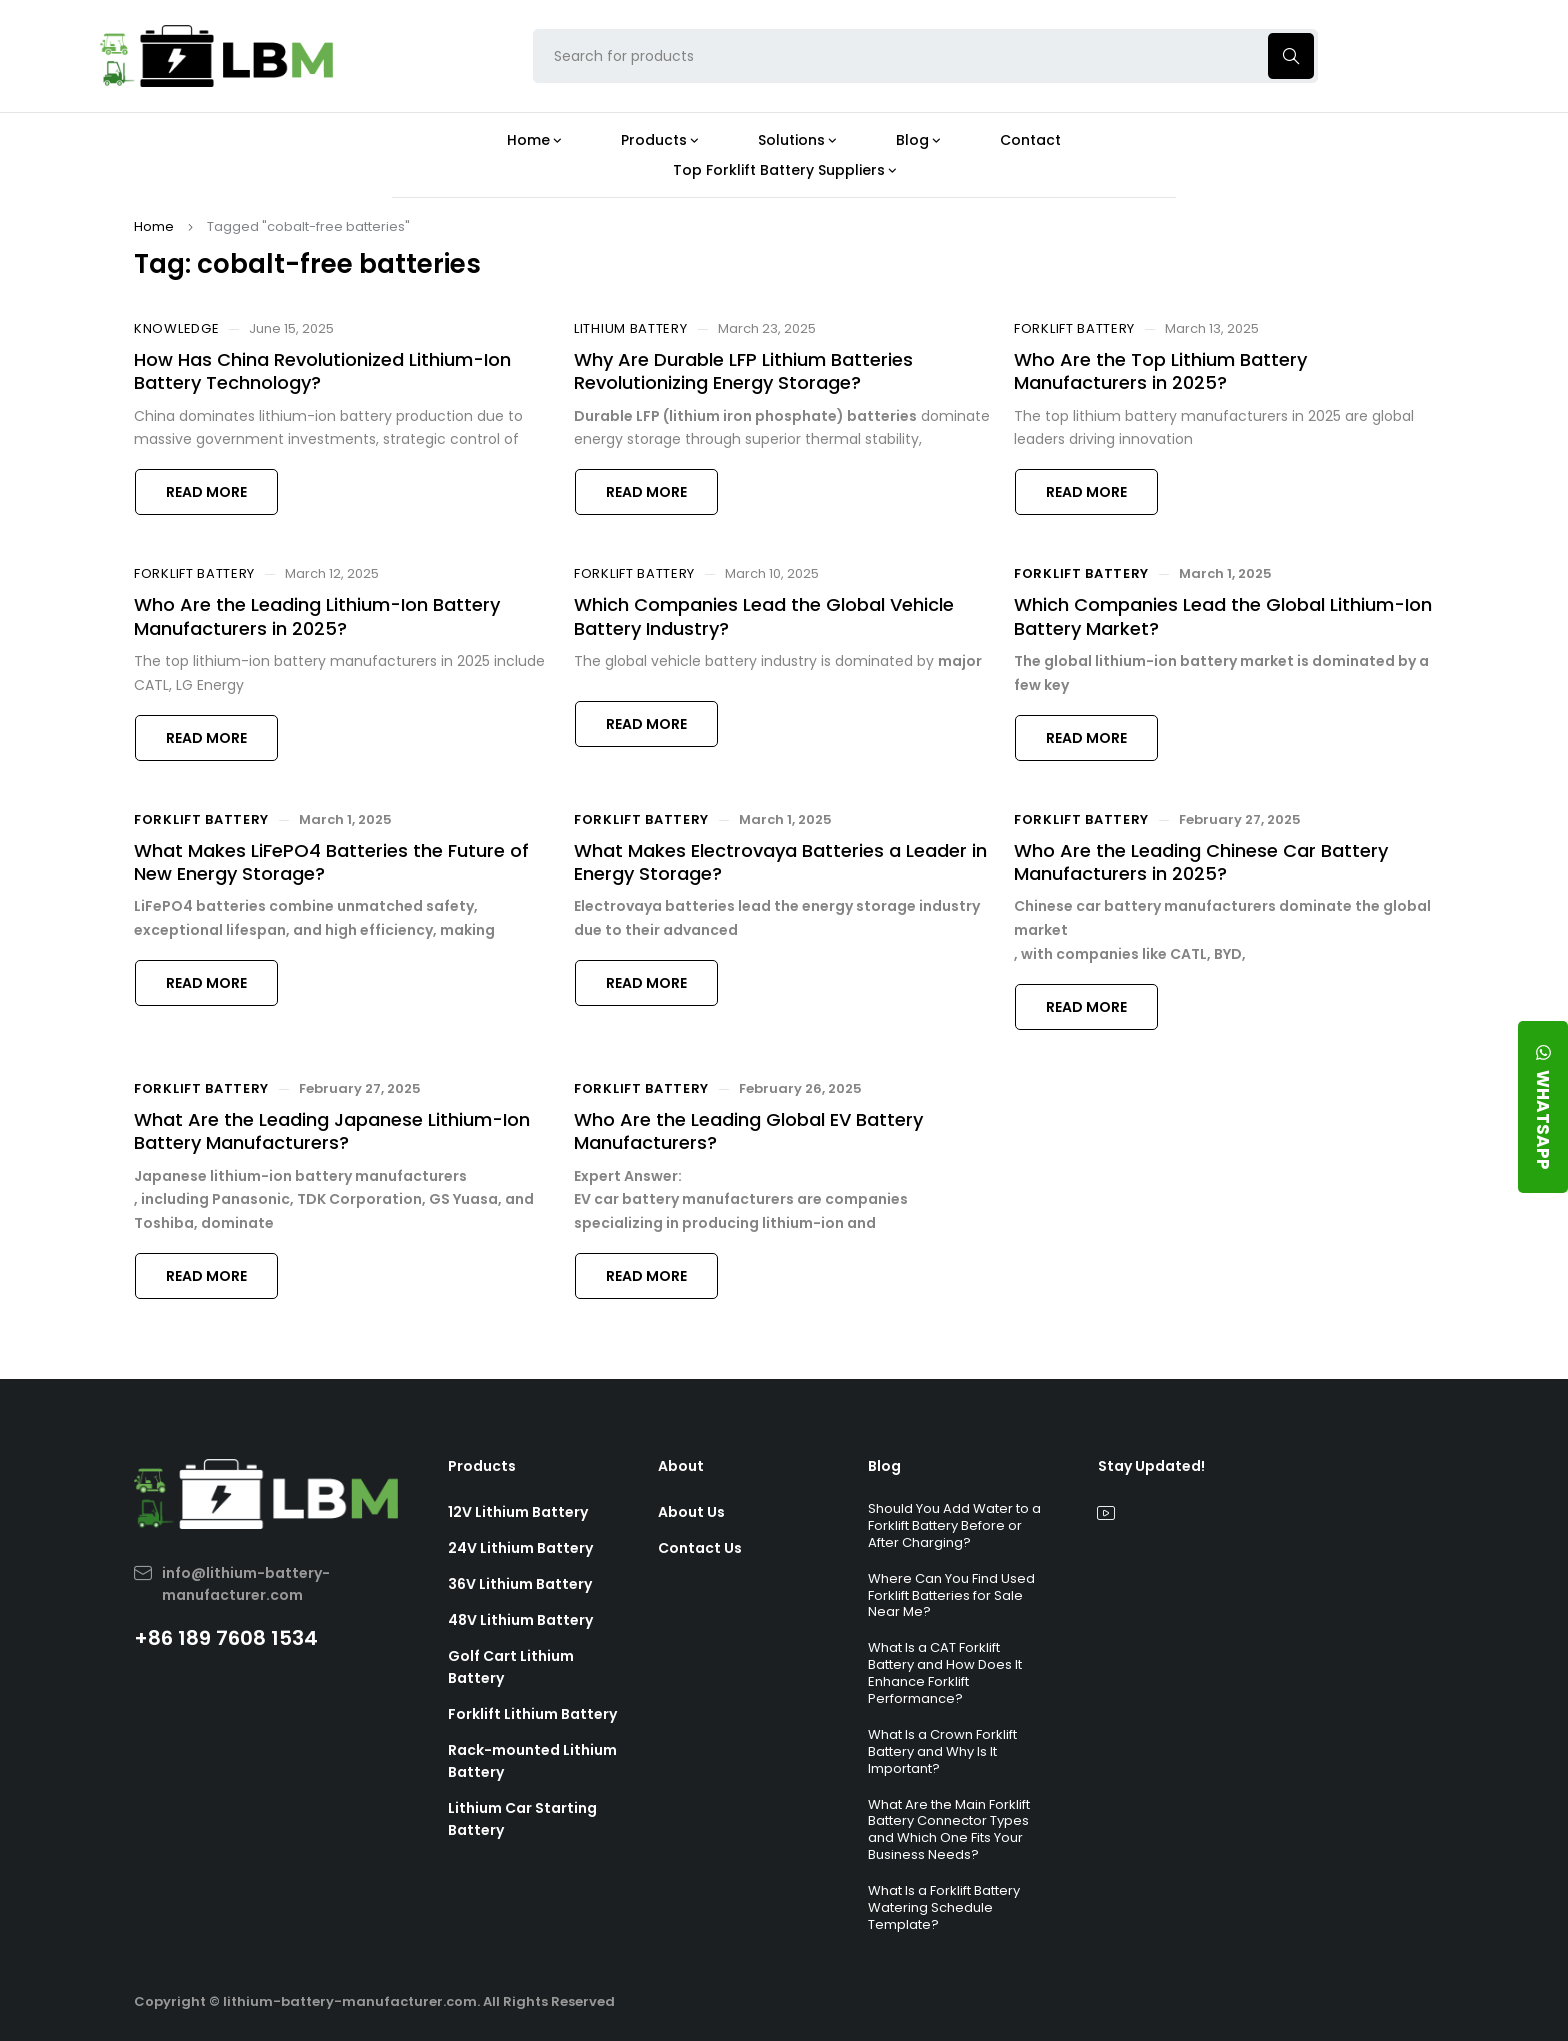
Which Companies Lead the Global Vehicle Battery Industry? (764, 616)
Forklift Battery (1074, 329)
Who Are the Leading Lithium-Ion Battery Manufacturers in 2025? (317, 616)
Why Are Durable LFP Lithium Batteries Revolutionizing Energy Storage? (743, 371)
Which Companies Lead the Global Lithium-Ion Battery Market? (1223, 616)
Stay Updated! (1151, 1466)
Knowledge (176, 329)
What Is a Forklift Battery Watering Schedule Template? (944, 1907)
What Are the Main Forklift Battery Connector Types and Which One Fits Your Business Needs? (949, 1830)
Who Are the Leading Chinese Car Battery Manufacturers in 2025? (1201, 862)
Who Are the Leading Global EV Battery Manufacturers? (748, 1131)
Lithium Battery (631, 329)
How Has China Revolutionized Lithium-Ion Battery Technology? (322, 371)
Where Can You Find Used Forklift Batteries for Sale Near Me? (951, 1595)
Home (154, 226)
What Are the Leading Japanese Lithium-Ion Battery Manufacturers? (332, 1131)
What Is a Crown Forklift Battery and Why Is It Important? (942, 1751)
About (681, 1466)
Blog (884, 1466)
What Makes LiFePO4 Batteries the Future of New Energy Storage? (331, 862)
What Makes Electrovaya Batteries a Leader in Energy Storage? (780, 862)
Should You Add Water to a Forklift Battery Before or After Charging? (954, 1525)
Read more (206, 492)
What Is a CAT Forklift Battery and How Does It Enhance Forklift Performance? (945, 1673)
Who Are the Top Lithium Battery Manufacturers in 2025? (1160, 371)
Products (482, 1466)
